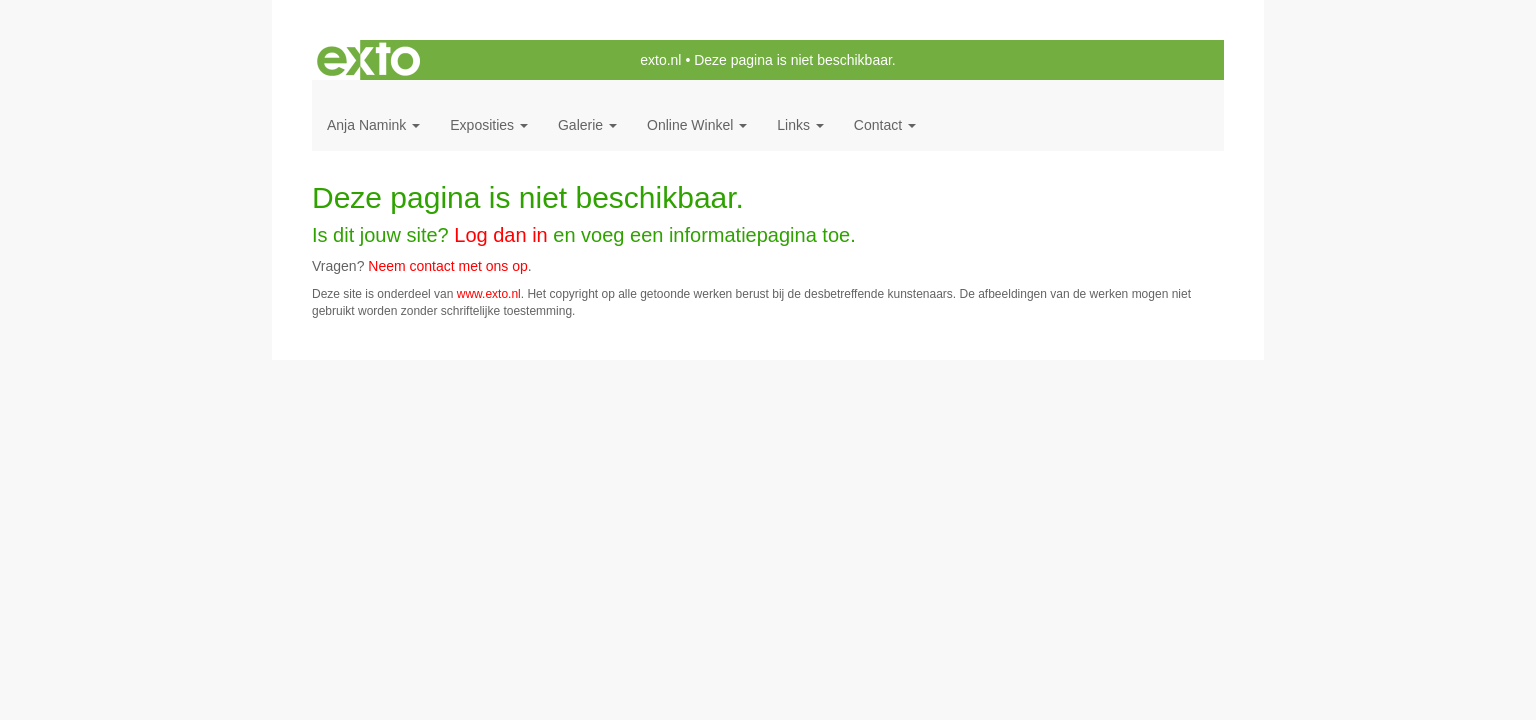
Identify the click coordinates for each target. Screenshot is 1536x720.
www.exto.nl (489, 294)
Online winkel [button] (697, 125)
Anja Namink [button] (373, 125)
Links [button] (800, 125)
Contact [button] (885, 125)
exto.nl (660, 60)
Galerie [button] (587, 125)
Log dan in (500, 235)
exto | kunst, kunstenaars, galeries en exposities (368, 60)
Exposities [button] (489, 125)
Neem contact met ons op (448, 266)
